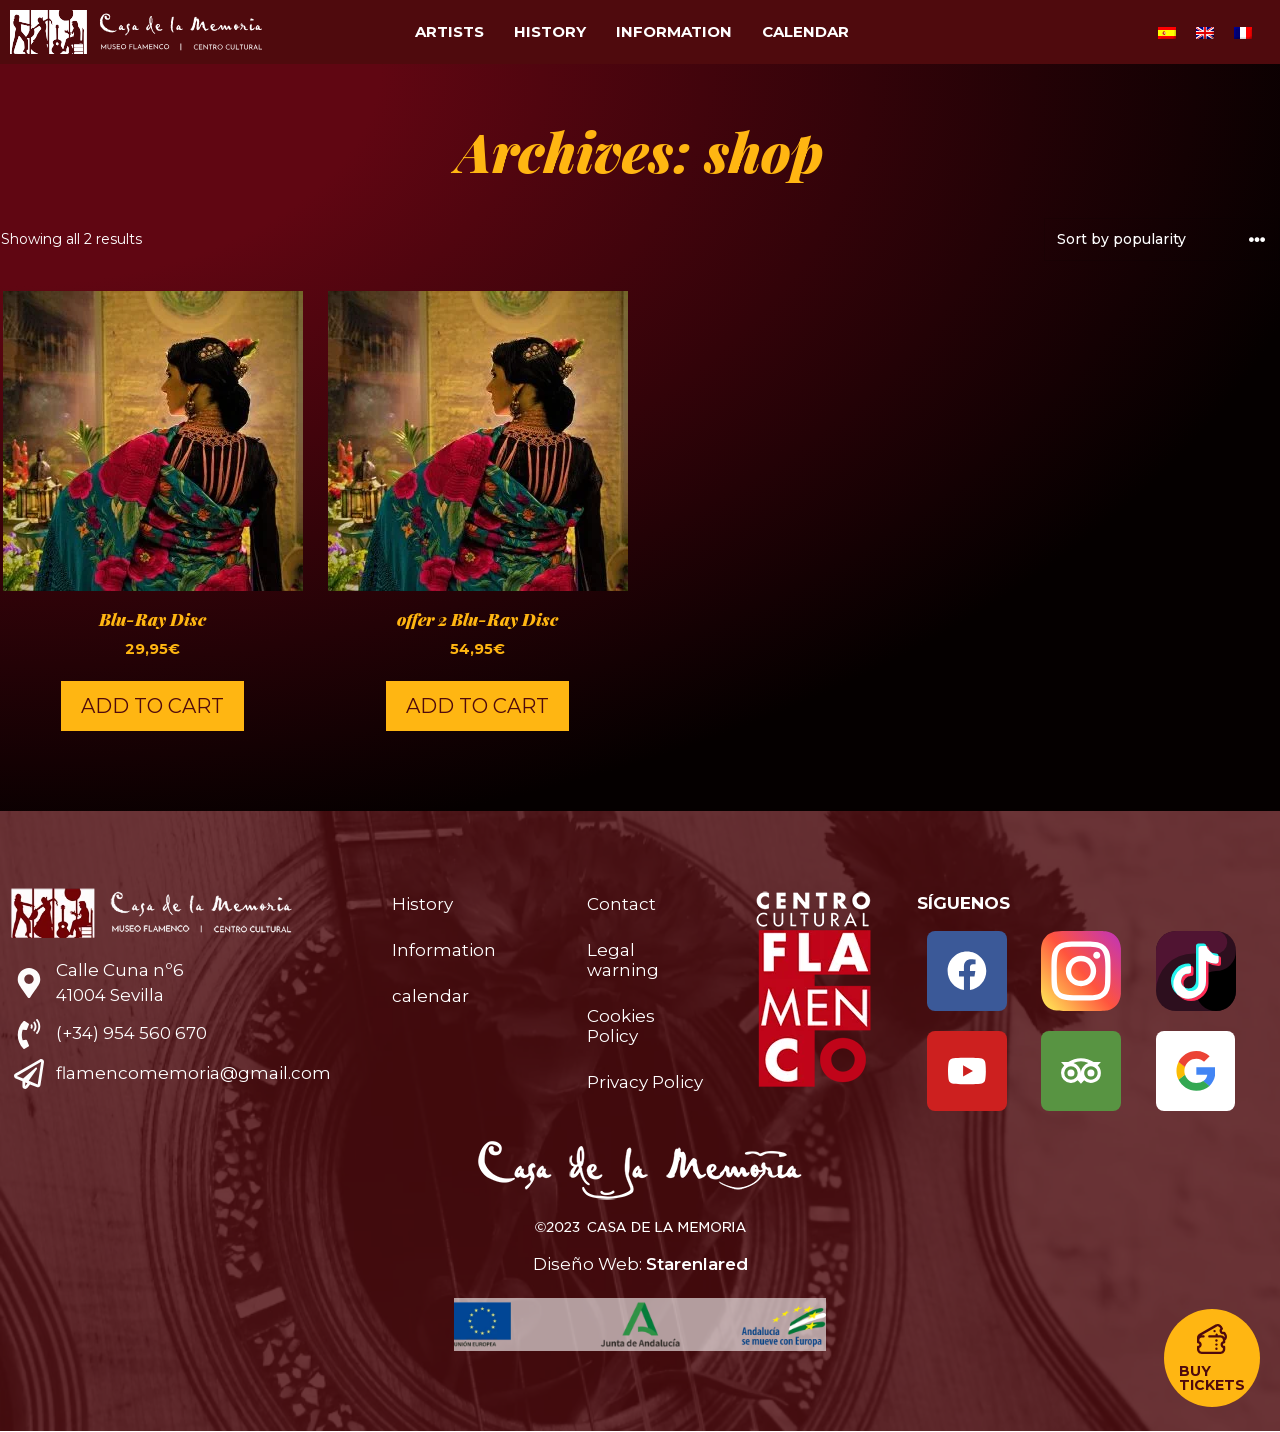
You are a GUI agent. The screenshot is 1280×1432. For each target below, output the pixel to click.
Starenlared (697, 1264)
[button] (1212, 1358)
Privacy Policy (645, 1082)
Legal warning (623, 960)
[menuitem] (1167, 32)
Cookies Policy (621, 1026)
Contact (621, 904)
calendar (805, 31)
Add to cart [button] (152, 706)
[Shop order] (1162, 239)
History (550, 31)
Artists (449, 31)
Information (674, 31)
